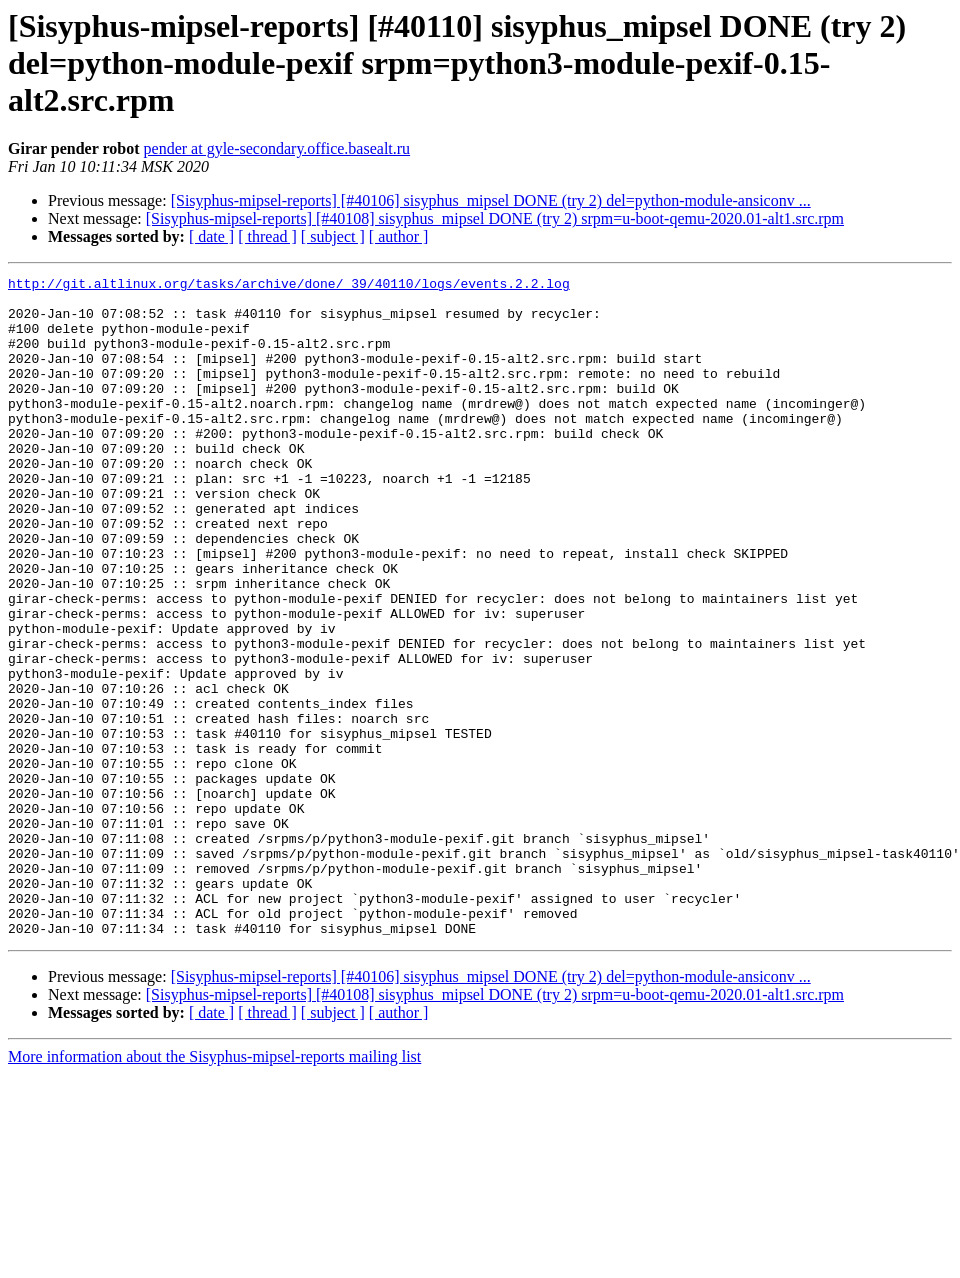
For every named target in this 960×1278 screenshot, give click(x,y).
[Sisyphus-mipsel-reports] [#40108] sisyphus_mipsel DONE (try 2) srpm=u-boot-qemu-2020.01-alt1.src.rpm (495, 218)
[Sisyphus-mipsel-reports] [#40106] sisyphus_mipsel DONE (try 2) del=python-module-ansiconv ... (491, 200)
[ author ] (399, 236)
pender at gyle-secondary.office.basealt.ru (277, 148)
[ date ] (211, 236)
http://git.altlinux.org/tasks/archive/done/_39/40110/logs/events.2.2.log (289, 286)
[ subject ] (333, 236)
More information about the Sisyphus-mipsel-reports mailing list (214, 1188)
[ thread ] (267, 236)
